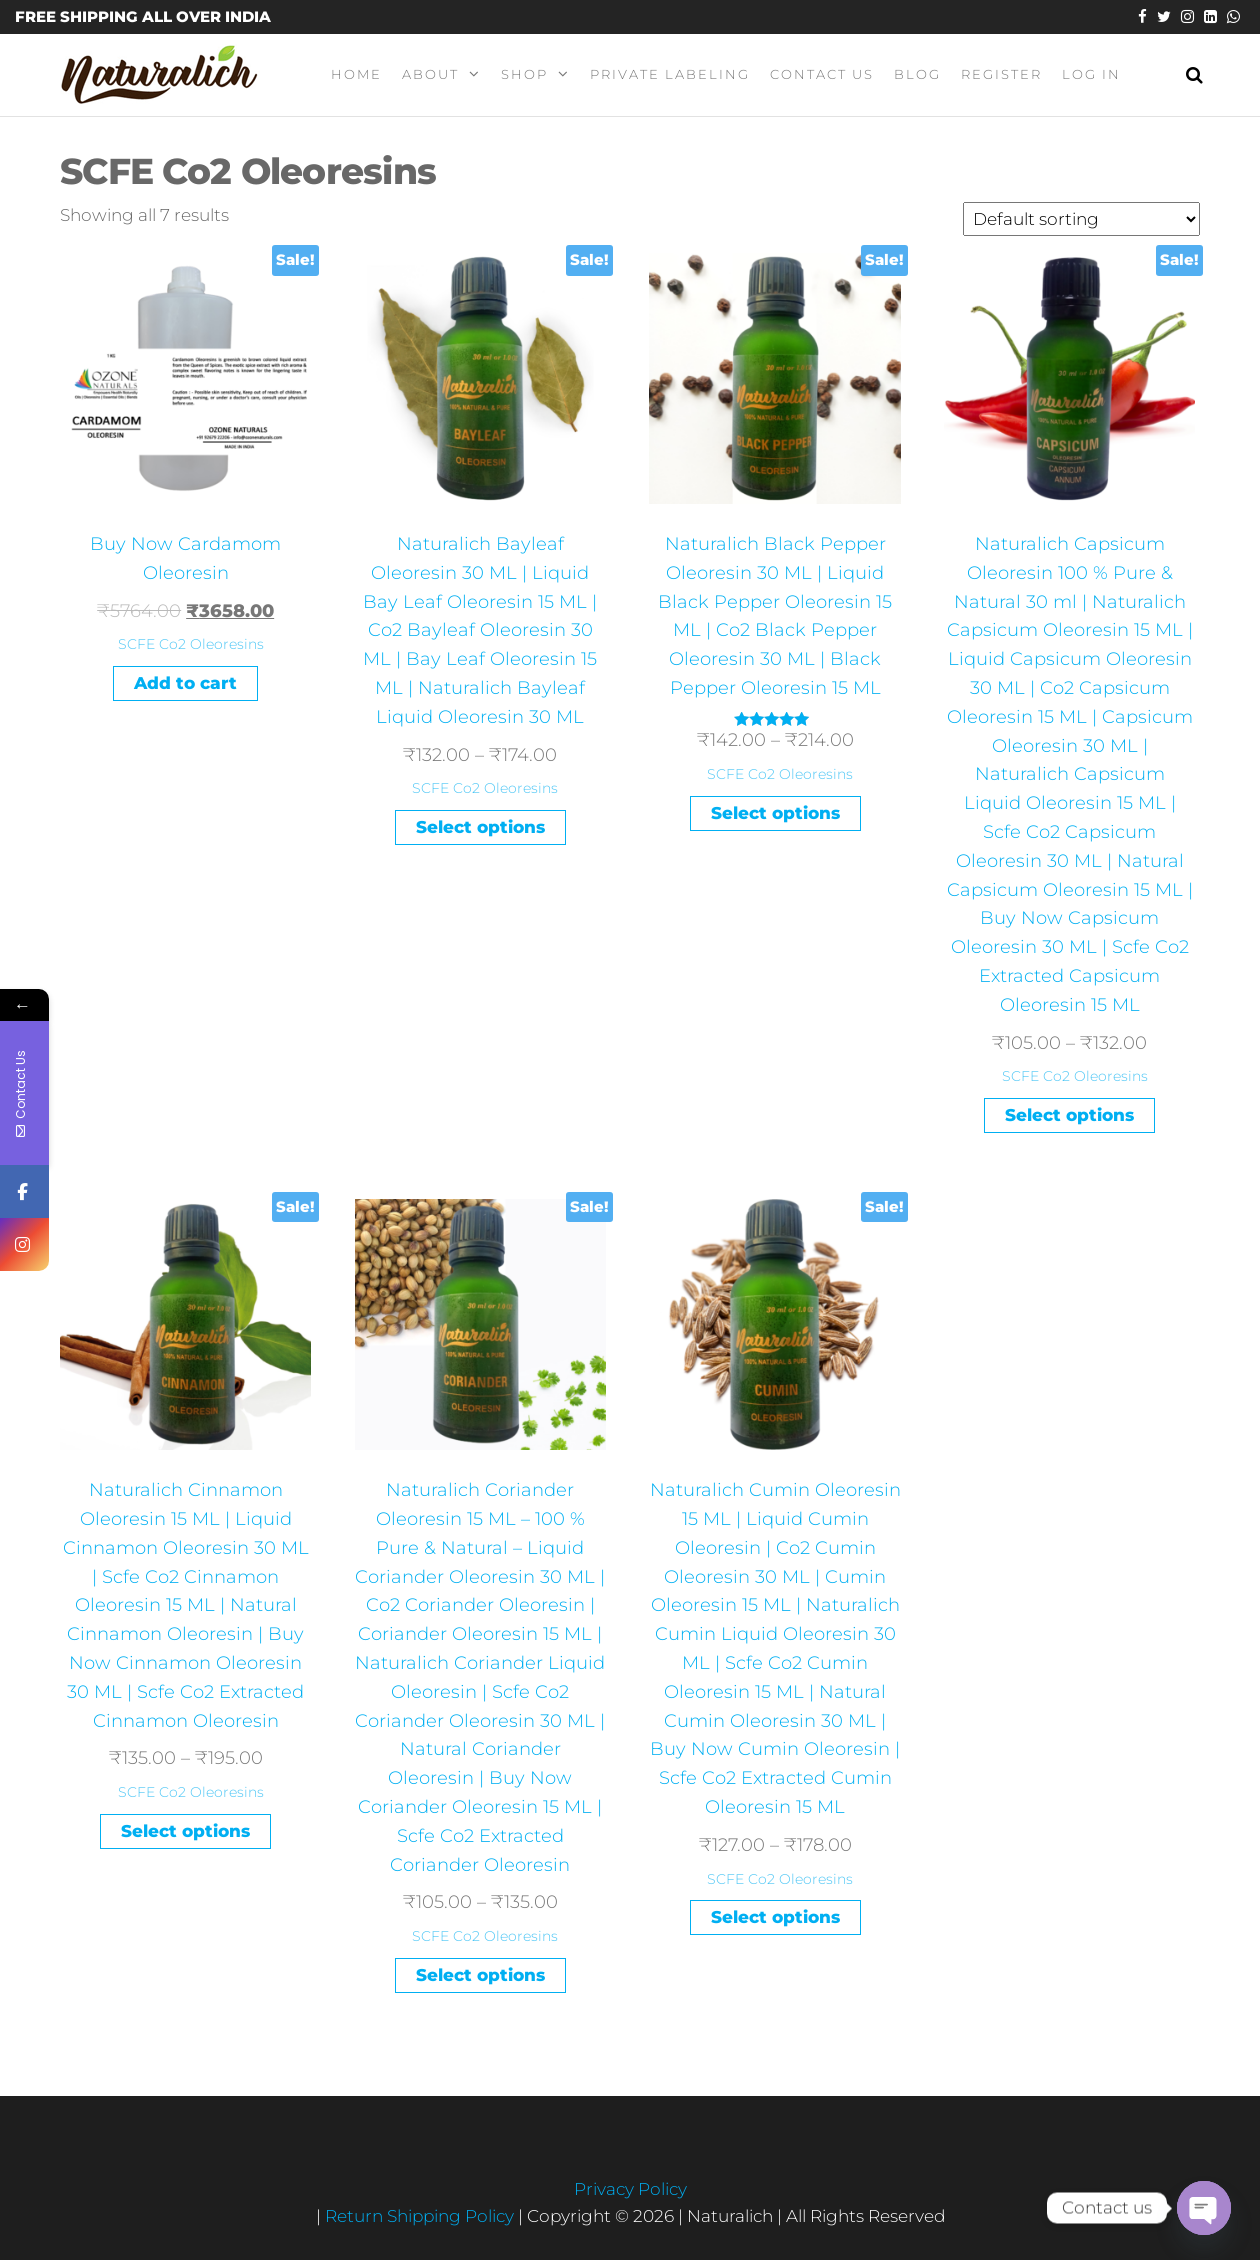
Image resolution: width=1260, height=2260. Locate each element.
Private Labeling (670, 74)
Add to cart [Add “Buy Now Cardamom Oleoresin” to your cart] (185, 683)
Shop (524, 74)
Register (1001, 74)
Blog (917, 74)
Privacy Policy (630, 2189)
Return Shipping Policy (421, 2216)
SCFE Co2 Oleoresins (191, 644)
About (430, 74)
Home (356, 74)
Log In (1091, 74)
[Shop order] (1081, 219)
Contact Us (822, 74)
